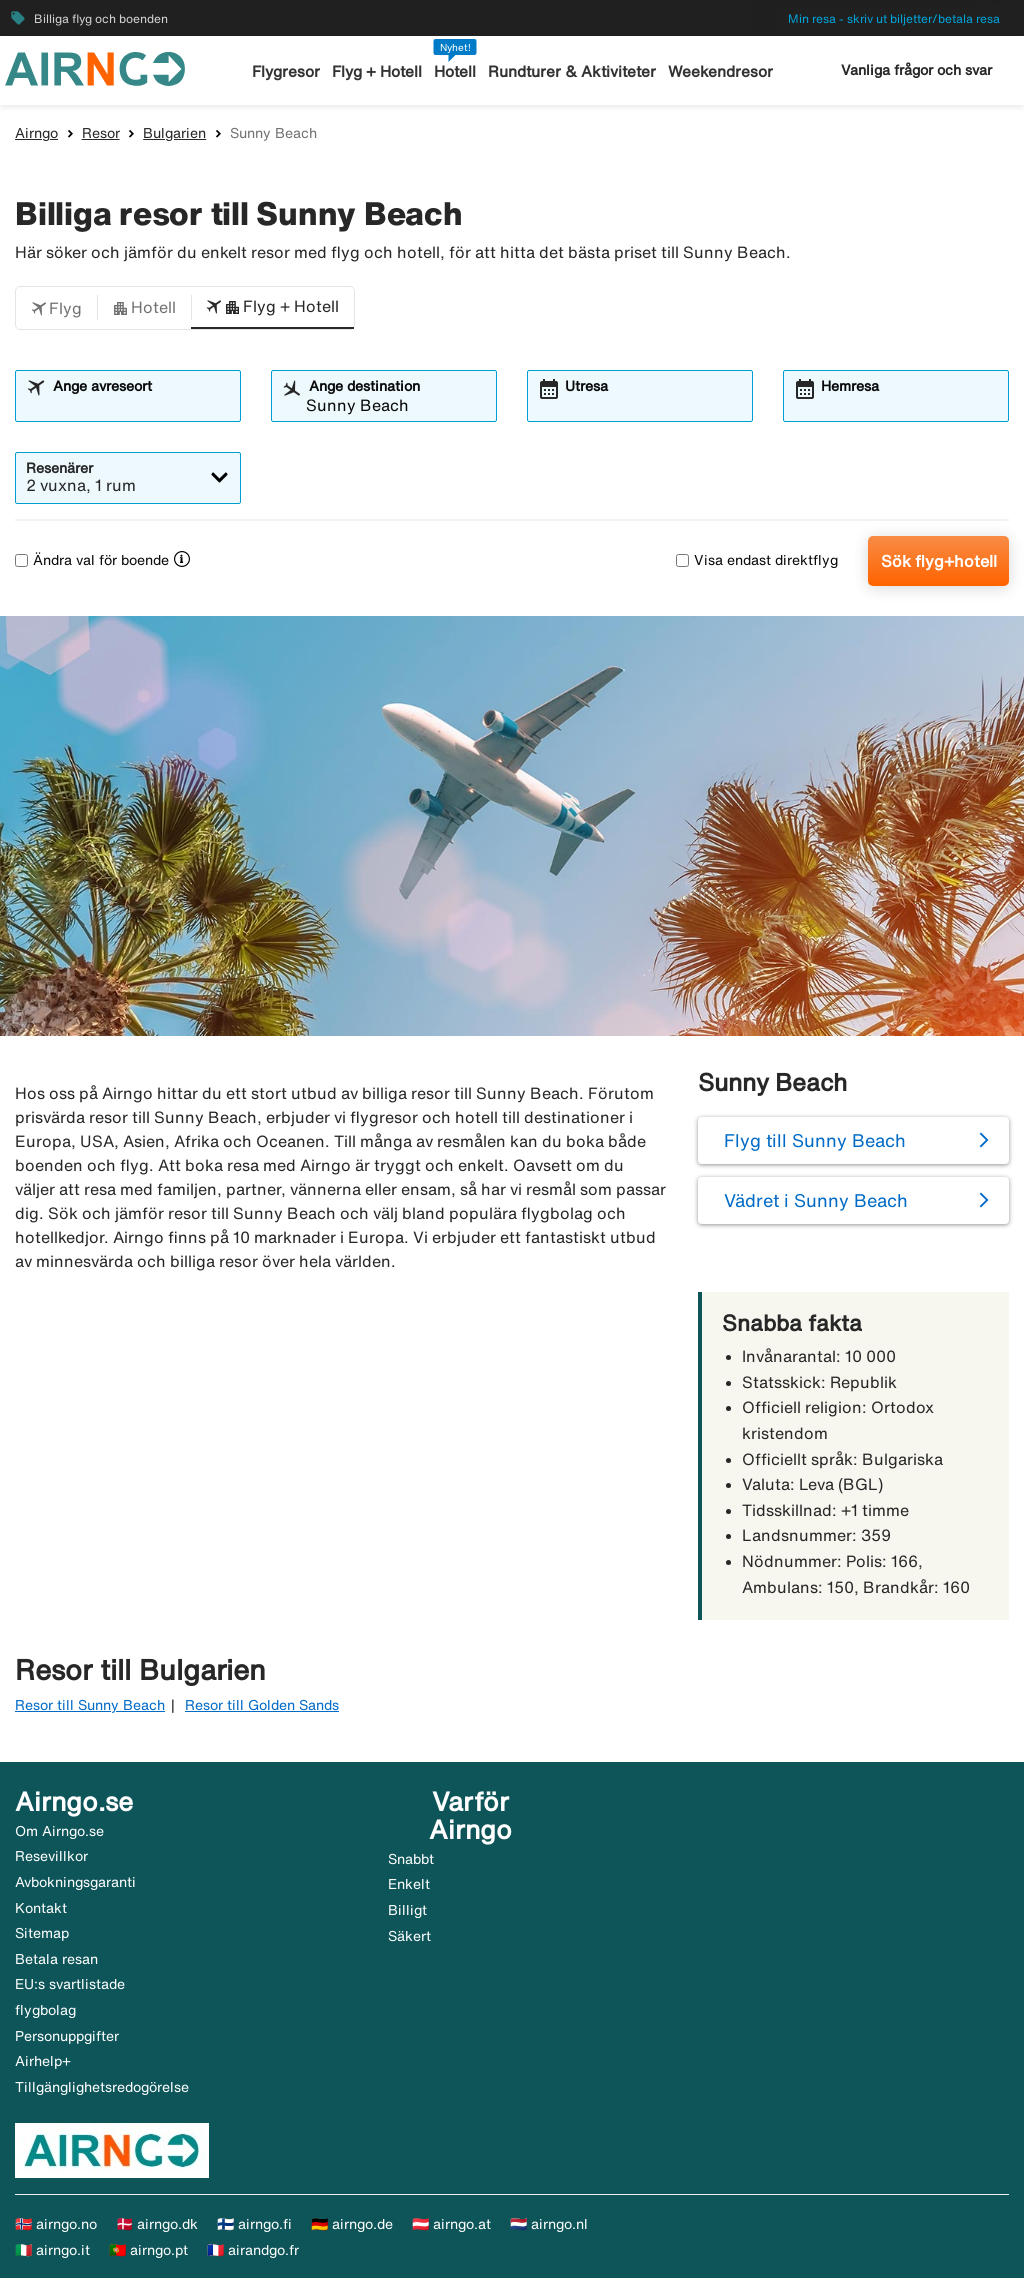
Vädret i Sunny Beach (816, 1200)
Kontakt (41, 1908)
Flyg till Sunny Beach (815, 1140)
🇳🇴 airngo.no (56, 2224)
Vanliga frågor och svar (916, 70)
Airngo (36, 133)
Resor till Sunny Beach (90, 1705)
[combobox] (140, 405)
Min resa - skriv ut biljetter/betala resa (894, 18)
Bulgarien (174, 133)
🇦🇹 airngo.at (451, 2224)
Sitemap (42, 1933)
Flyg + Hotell (378, 71)
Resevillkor (51, 1856)
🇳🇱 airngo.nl (549, 2224)
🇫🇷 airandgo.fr (253, 2250)
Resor (101, 133)
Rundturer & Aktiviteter (572, 71)
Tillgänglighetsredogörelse (102, 2087)
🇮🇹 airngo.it (52, 2250)
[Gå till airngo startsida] (95, 67)
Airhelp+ (43, 2061)
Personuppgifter (67, 2036)
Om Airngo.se (59, 1831)
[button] (56, 308)
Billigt (407, 1910)
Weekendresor (719, 71)
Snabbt (411, 1859)
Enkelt (409, 1884)
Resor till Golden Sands (262, 1705)
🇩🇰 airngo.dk (157, 2224)
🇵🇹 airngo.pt (148, 2250)
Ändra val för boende (92, 560)
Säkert (409, 1936)
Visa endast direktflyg (757, 560)
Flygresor (287, 71)
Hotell (456, 71)
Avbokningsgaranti (75, 1882)
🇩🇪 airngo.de (352, 2224)
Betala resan (56, 1959)
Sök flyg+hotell (939, 561)
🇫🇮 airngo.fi (254, 2224)
